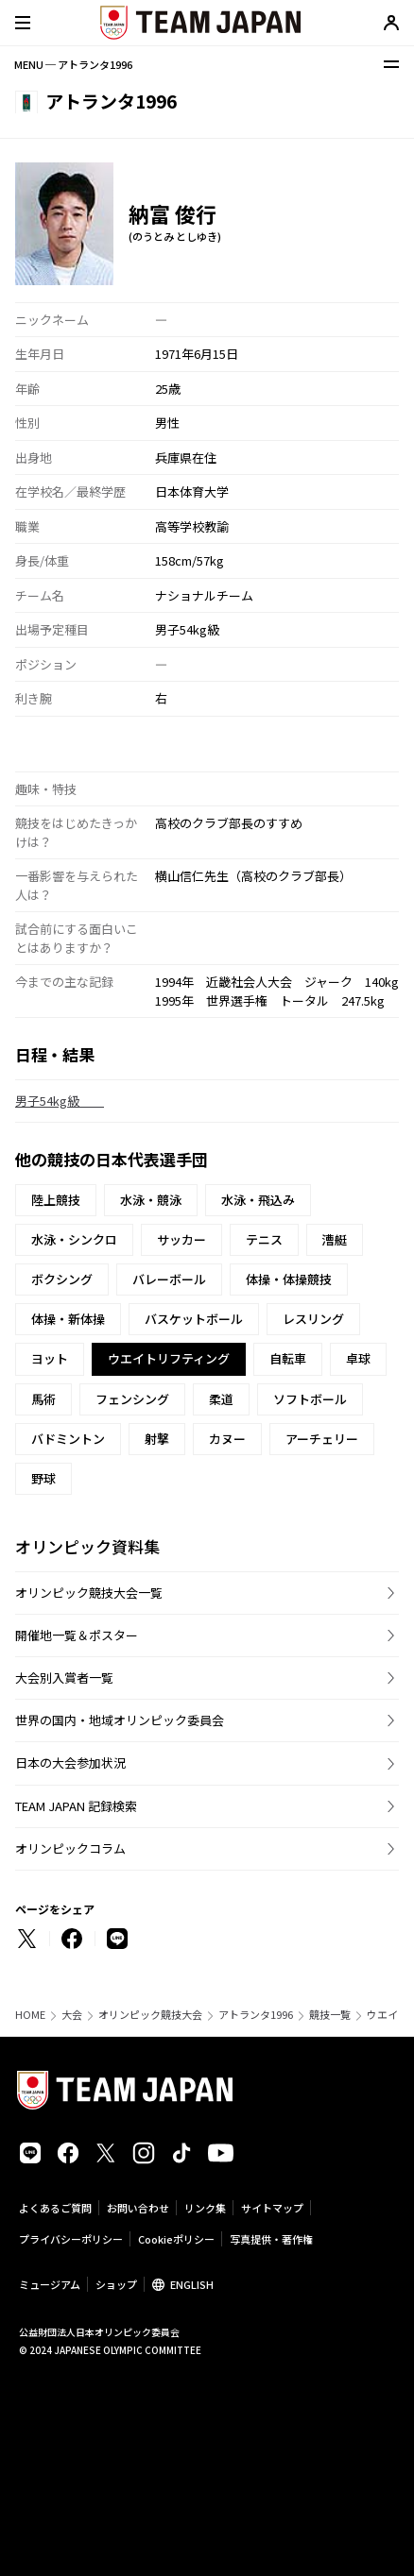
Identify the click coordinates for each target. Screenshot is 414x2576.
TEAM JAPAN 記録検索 (76, 1806)
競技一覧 (330, 2015)
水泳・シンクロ (74, 1239)
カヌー (227, 1439)
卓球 (358, 1358)
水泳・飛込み (258, 1200)
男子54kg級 (59, 1101)
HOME (30, 2015)
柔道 (221, 1399)
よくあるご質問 (55, 2207)
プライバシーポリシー (71, 2238)
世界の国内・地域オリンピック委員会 (119, 1720)
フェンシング (132, 1399)
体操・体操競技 (289, 1279)
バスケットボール (194, 1319)
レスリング (313, 1319)
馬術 (43, 1399)
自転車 (287, 1358)
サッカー (181, 1239)
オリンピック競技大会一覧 (89, 1593)
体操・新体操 (68, 1319)
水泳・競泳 (150, 1200)
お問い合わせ (138, 2207)
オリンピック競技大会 (150, 2015)
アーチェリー (321, 1439)
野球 (43, 1478)
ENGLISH (192, 2284)
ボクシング (62, 1279)
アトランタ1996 (255, 2015)
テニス (264, 1239)
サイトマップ (272, 2207)
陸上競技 (55, 1200)
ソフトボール (310, 1399)
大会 (71, 2015)
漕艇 (334, 1239)
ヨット (49, 1358)
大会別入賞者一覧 (64, 1677)
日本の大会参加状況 (70, 1762)
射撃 (157, 1439)
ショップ (116, 2284)
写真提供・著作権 (271, 2238)
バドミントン (68, 1439)
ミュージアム (49, 2284)
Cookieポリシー (176, 2238)
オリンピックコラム (70, 1848)
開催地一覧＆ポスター (76, 1635)
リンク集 (205, 2207)
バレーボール (169, 1279)
